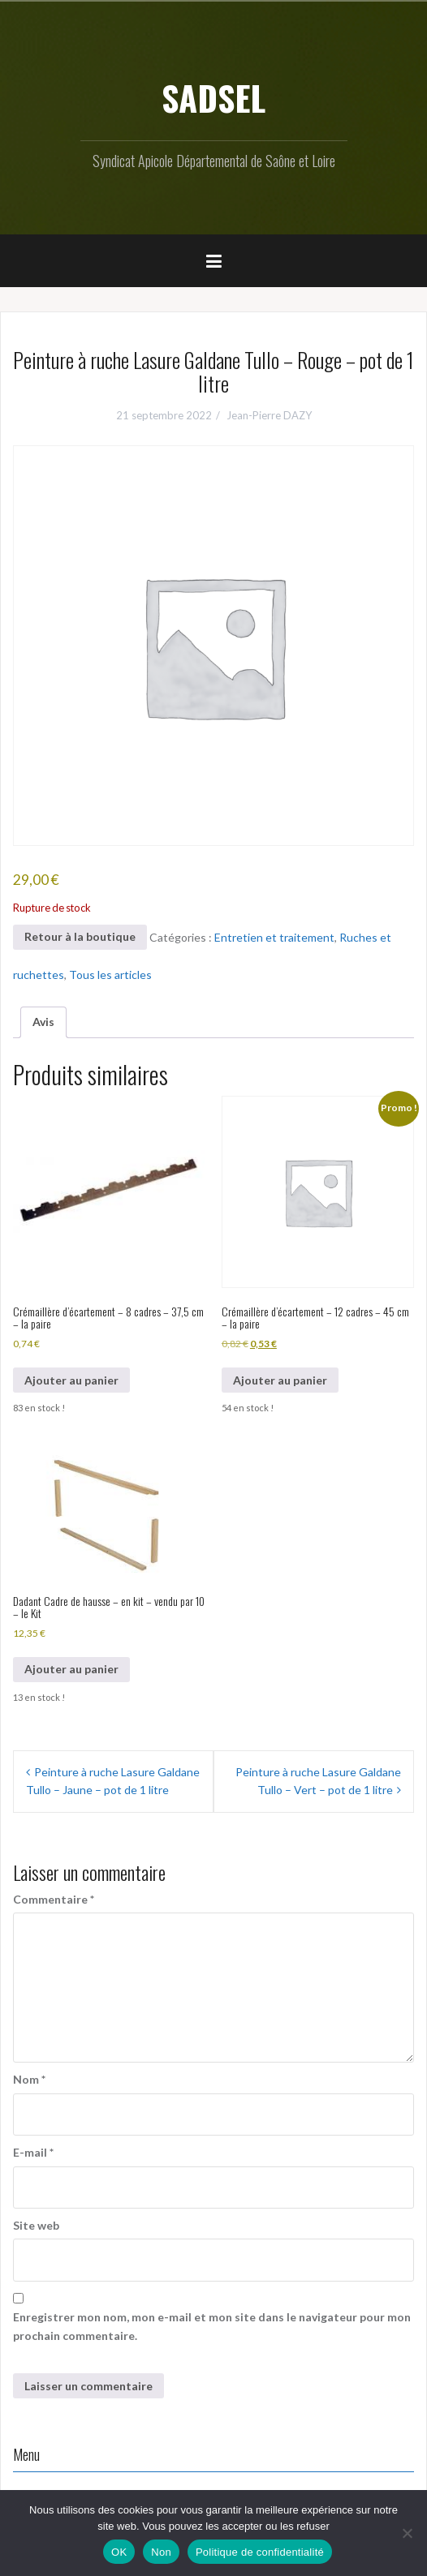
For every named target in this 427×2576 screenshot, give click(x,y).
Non (161, 2552)
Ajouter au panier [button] (71, 1380)
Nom (29, 2079)
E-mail (33, 2152)
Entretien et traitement (274, 936)
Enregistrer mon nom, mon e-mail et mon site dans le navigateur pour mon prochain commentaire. (212, 2326)
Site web (36, 2225)
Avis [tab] (43, 1021)
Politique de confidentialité (260, 2552)
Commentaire (53, 1899)
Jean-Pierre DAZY (269, 415)
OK (119, 2552)
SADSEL (213, 97)
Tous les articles (110, 974)
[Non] (407, 2533)
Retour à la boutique (80, 936)
